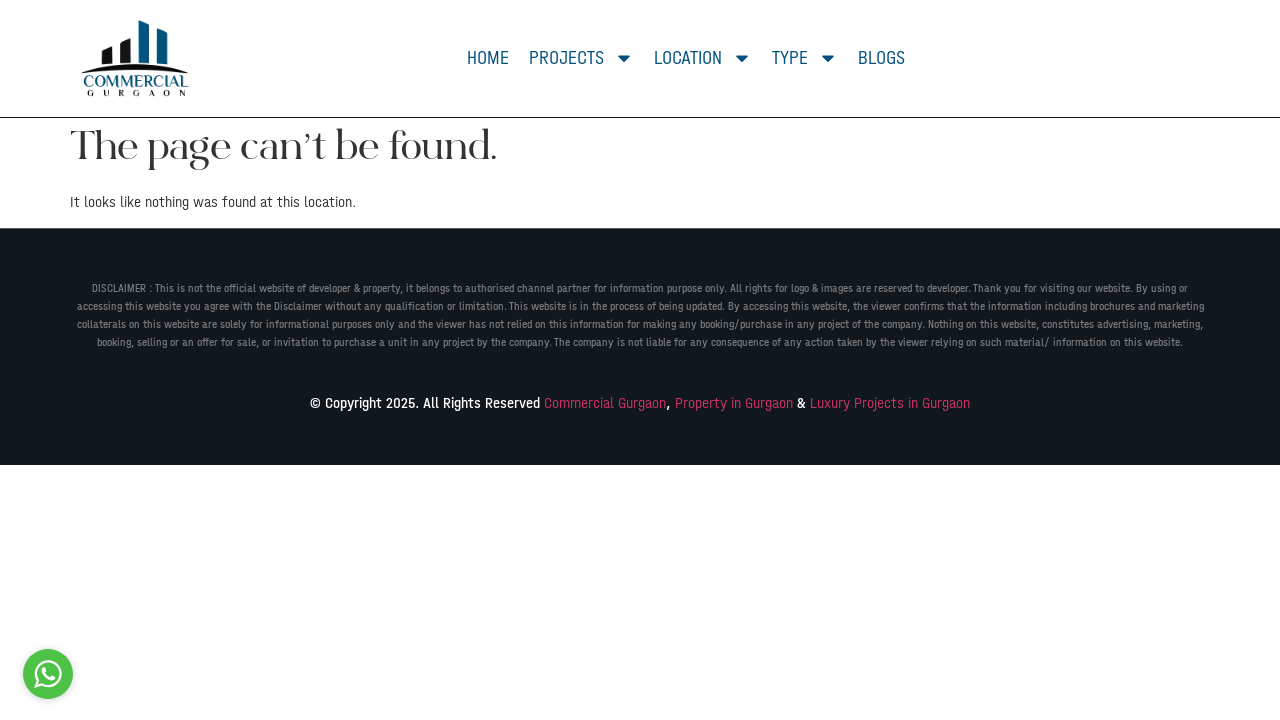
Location (703, 58)
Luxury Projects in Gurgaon (890, 402)
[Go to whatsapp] (48, 674)
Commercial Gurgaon (605, 402)
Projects (581, 58)
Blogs (881, 57)
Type (805, 58)
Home (488, 57)
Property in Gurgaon (734, 402)
